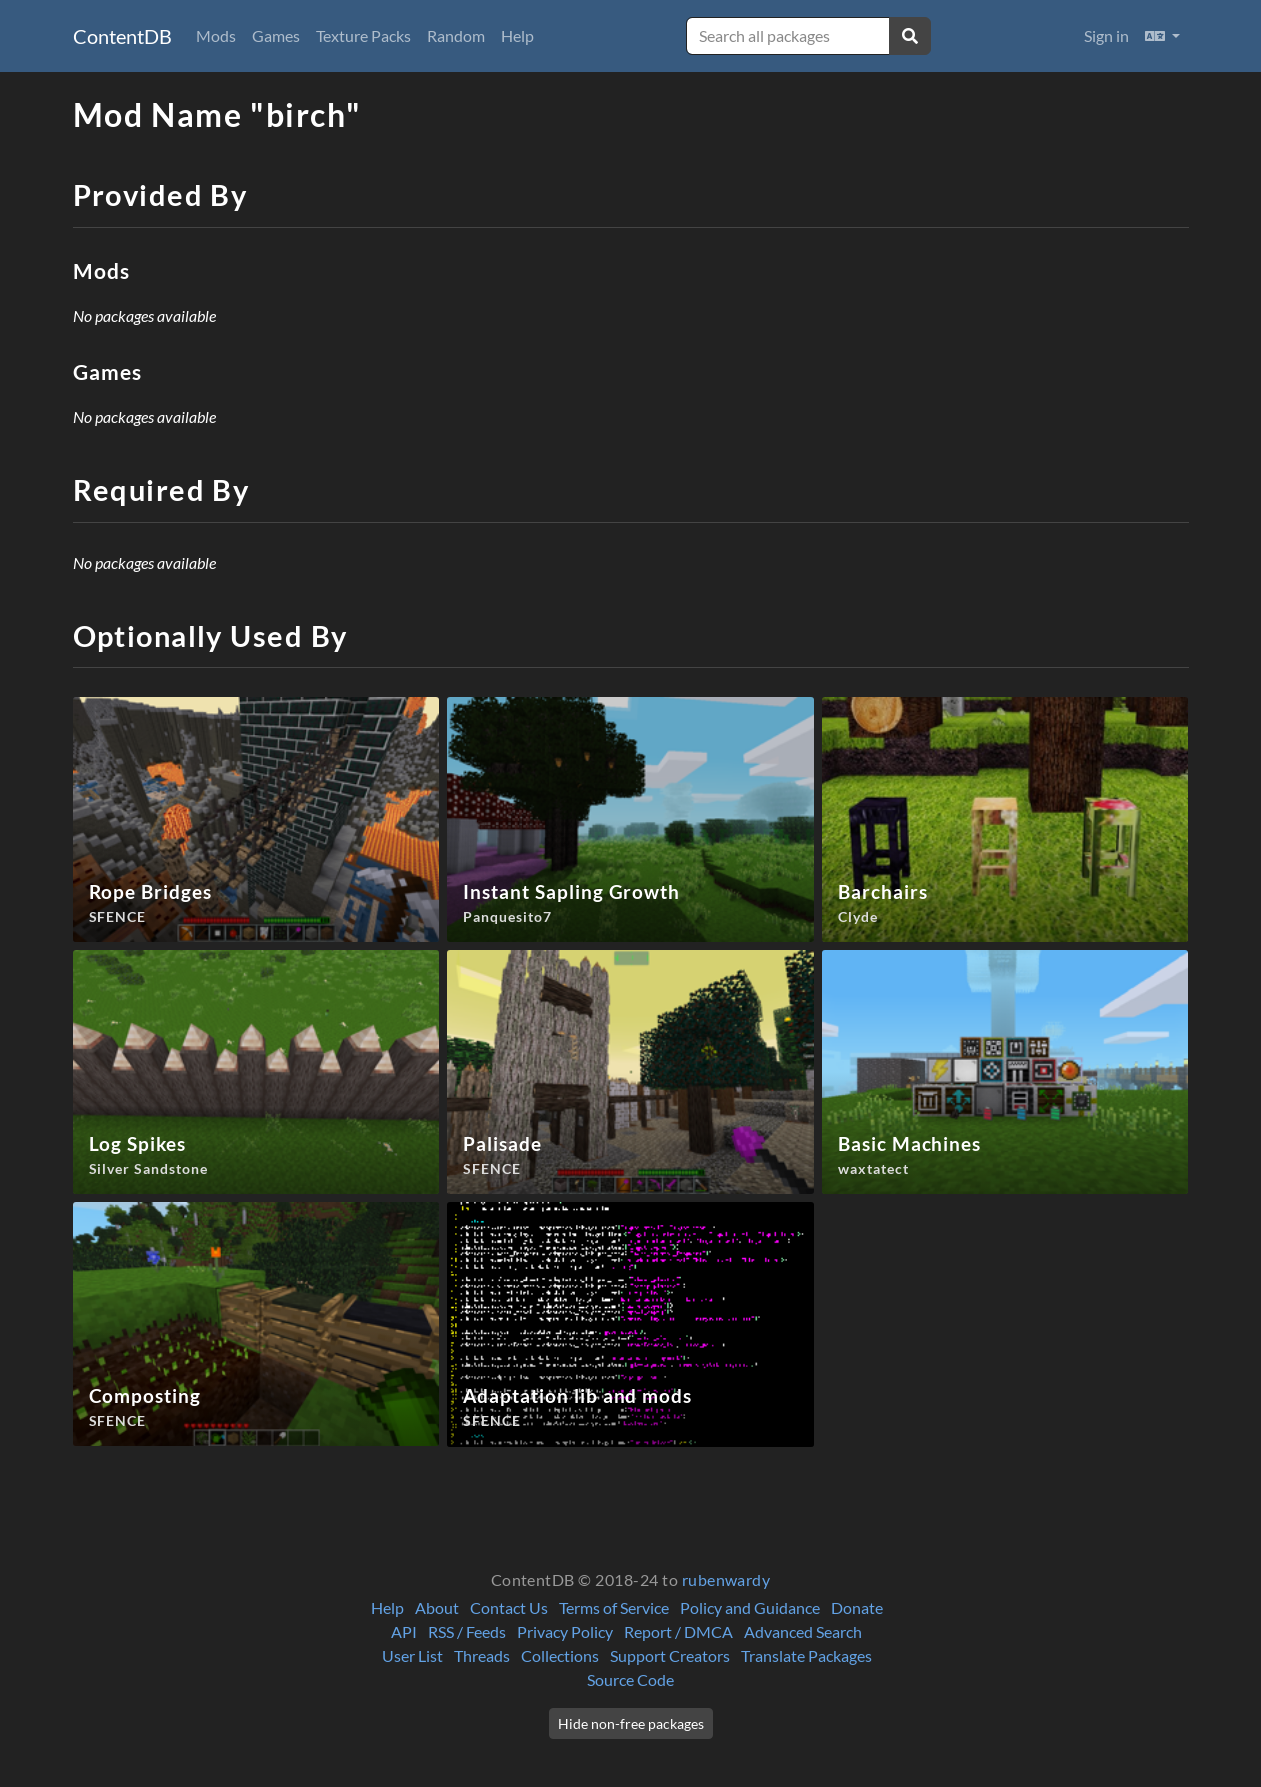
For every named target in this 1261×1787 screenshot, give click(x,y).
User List (412, 1655)
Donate (857, 1607)
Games (276, 35)
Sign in (1106, 35)
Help (517, 35)
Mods (216, 35)
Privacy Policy (565, 1631)
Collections (560, 1655)
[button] (1162, 36)
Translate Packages (806, 1655)
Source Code (630, 1679)
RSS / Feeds (467, 1631)
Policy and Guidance (750, 1607)
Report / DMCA (678, 1631)
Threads (482, 1655)
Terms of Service (614, 1607)
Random (456, 35)
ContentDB (122, 36)
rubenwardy (726, 1579)
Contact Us (509, 1607)
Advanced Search (803, 1631)
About (437, 1607)
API (404, 1631)
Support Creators (670, 1655)
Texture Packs (363, 35)
